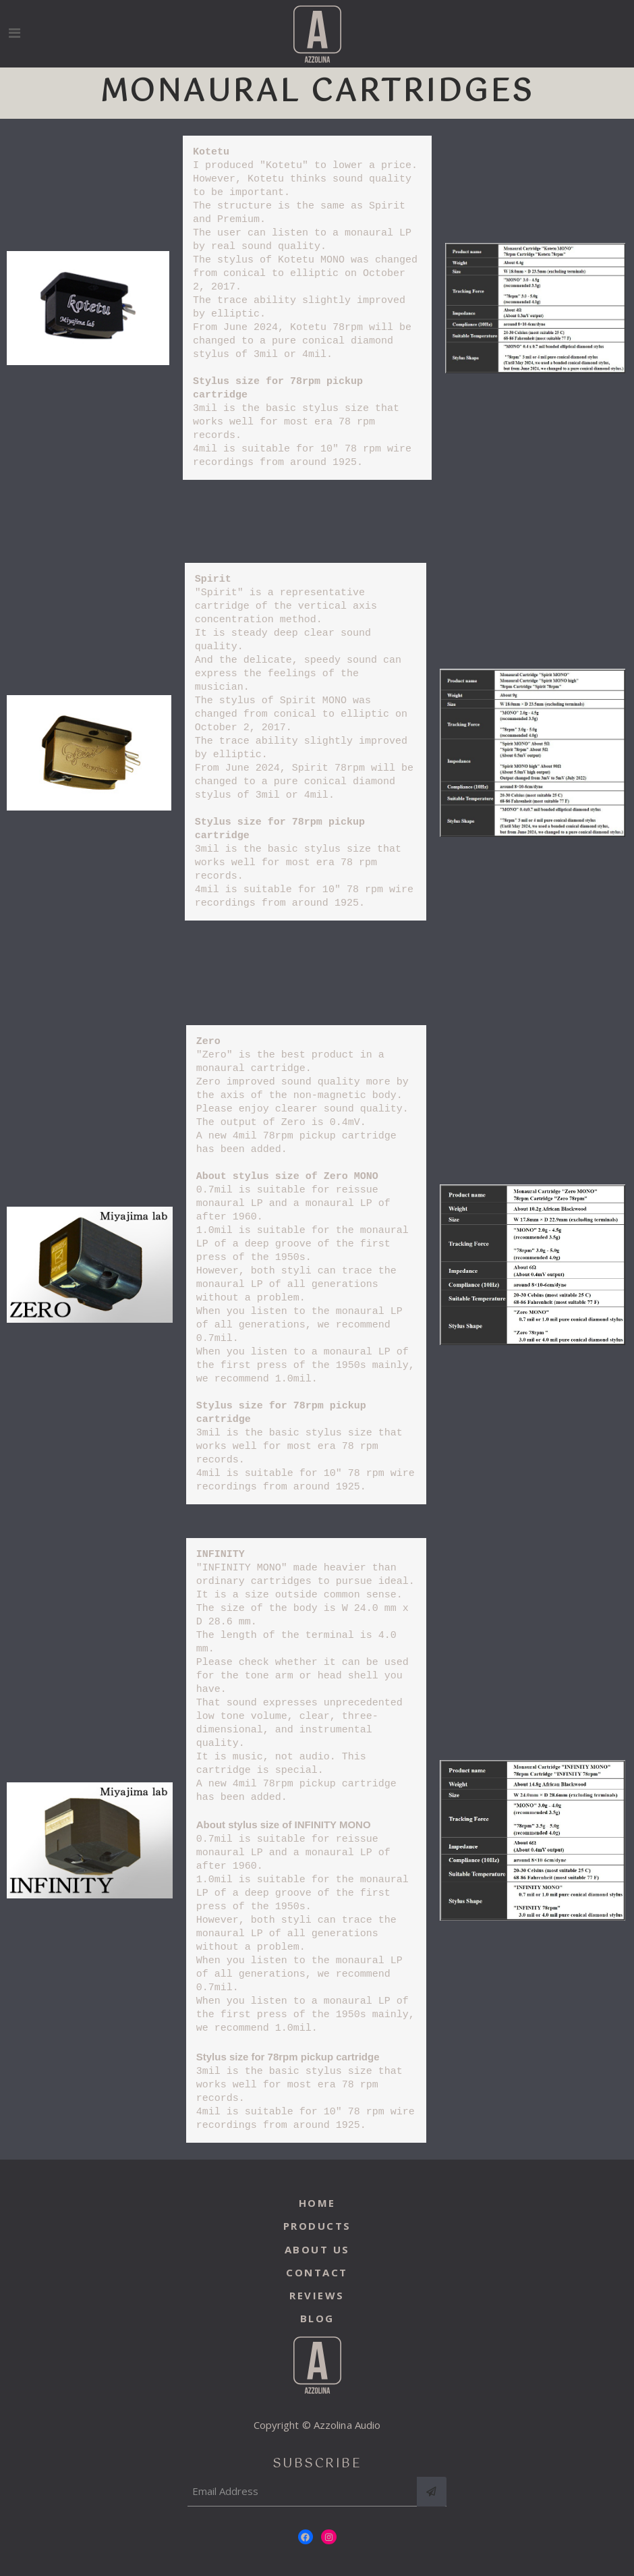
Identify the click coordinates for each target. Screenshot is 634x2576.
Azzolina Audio (347, 2423)
